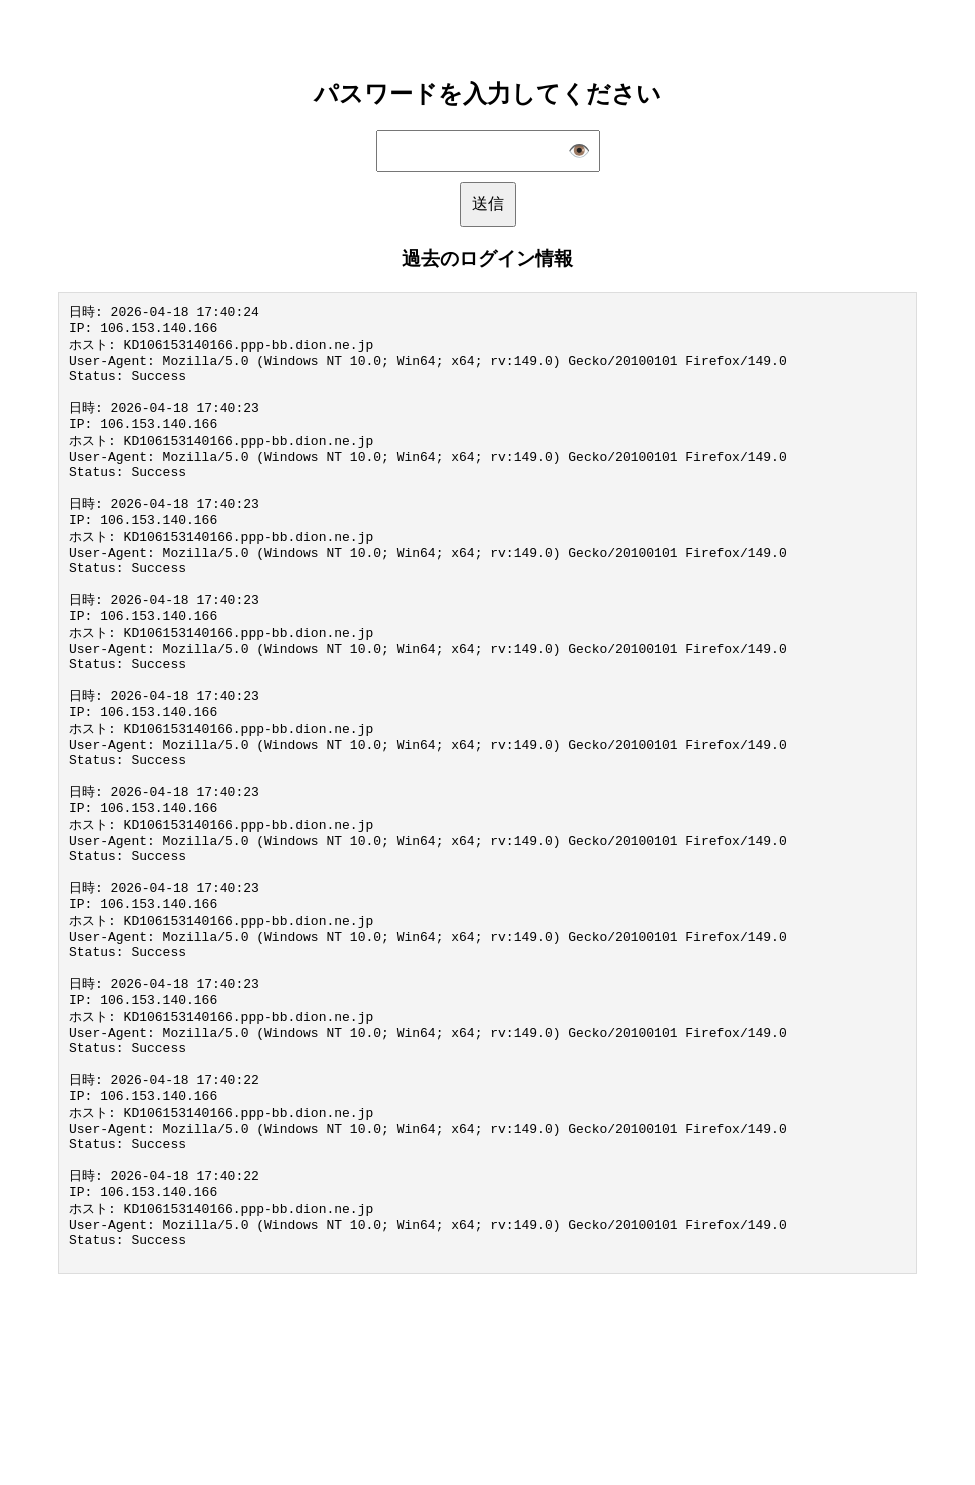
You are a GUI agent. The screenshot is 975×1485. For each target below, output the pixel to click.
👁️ (579, 151)
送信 (488, 203)
